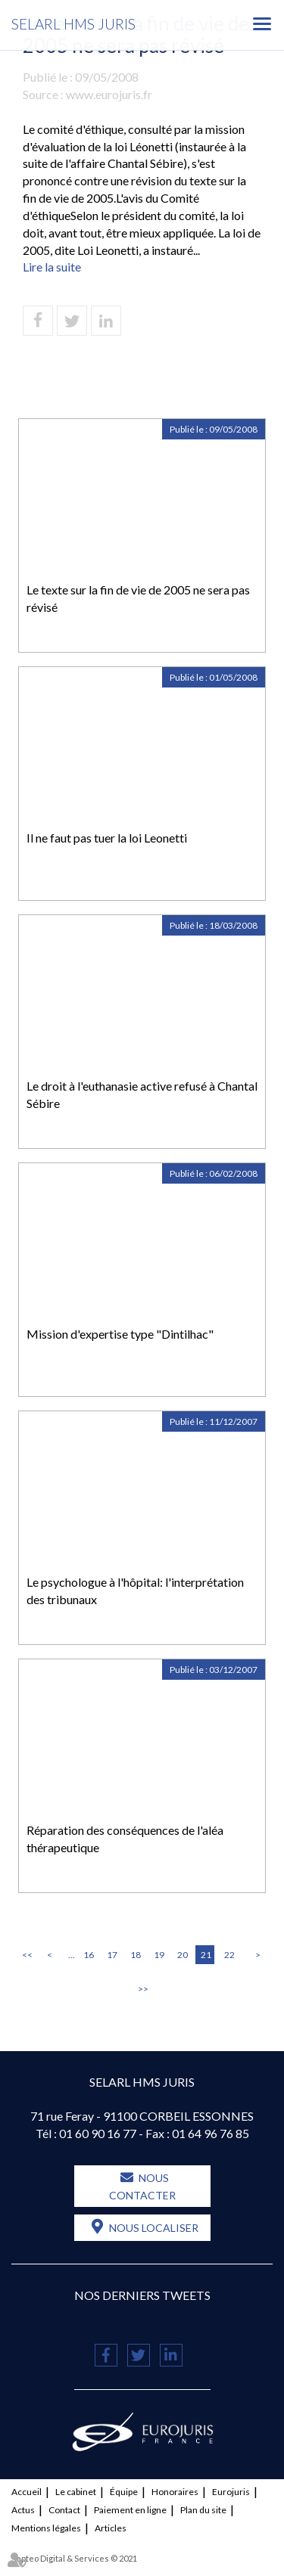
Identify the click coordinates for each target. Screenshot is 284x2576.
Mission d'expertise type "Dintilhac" (120, 1334)
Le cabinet (75, 2491)
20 (182, 1954)
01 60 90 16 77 (97, 2133)
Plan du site (203, 2509)
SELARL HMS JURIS (73, 24)
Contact (64, 2509)
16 (88, 1954)
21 (206, 1954)
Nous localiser (153, 2227)
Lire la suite (52, 266)
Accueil (26, 2491)
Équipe (124, 2491)
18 (135, 1954)
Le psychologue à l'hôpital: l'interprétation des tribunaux (135, 1590)
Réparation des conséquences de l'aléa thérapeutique (125, 1838)
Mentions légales (46, 2528)
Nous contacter (142, 2186)
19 (159, 1954)
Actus (23, 2509)
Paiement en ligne (130, 2509)
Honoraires (174, 2491)
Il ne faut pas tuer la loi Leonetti (107, 837)
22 (229, 1954)
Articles (110, 2528)
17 (112, 1954)
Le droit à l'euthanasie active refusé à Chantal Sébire (142, 1094)
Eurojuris (231, 2491)
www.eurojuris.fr (109, 94)
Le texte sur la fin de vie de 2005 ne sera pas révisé (138, 598)
